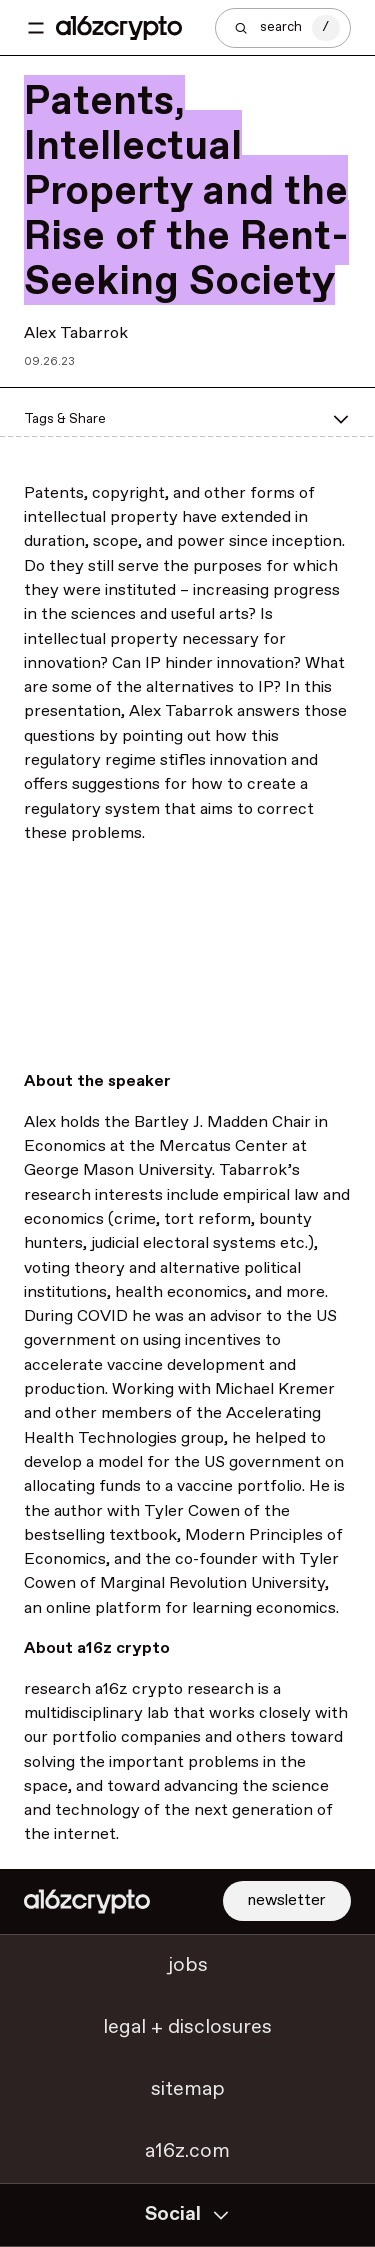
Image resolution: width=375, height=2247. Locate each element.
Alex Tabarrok (76, 333)
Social (188, 2214)
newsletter (287, 1900)
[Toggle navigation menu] (36, 28)
